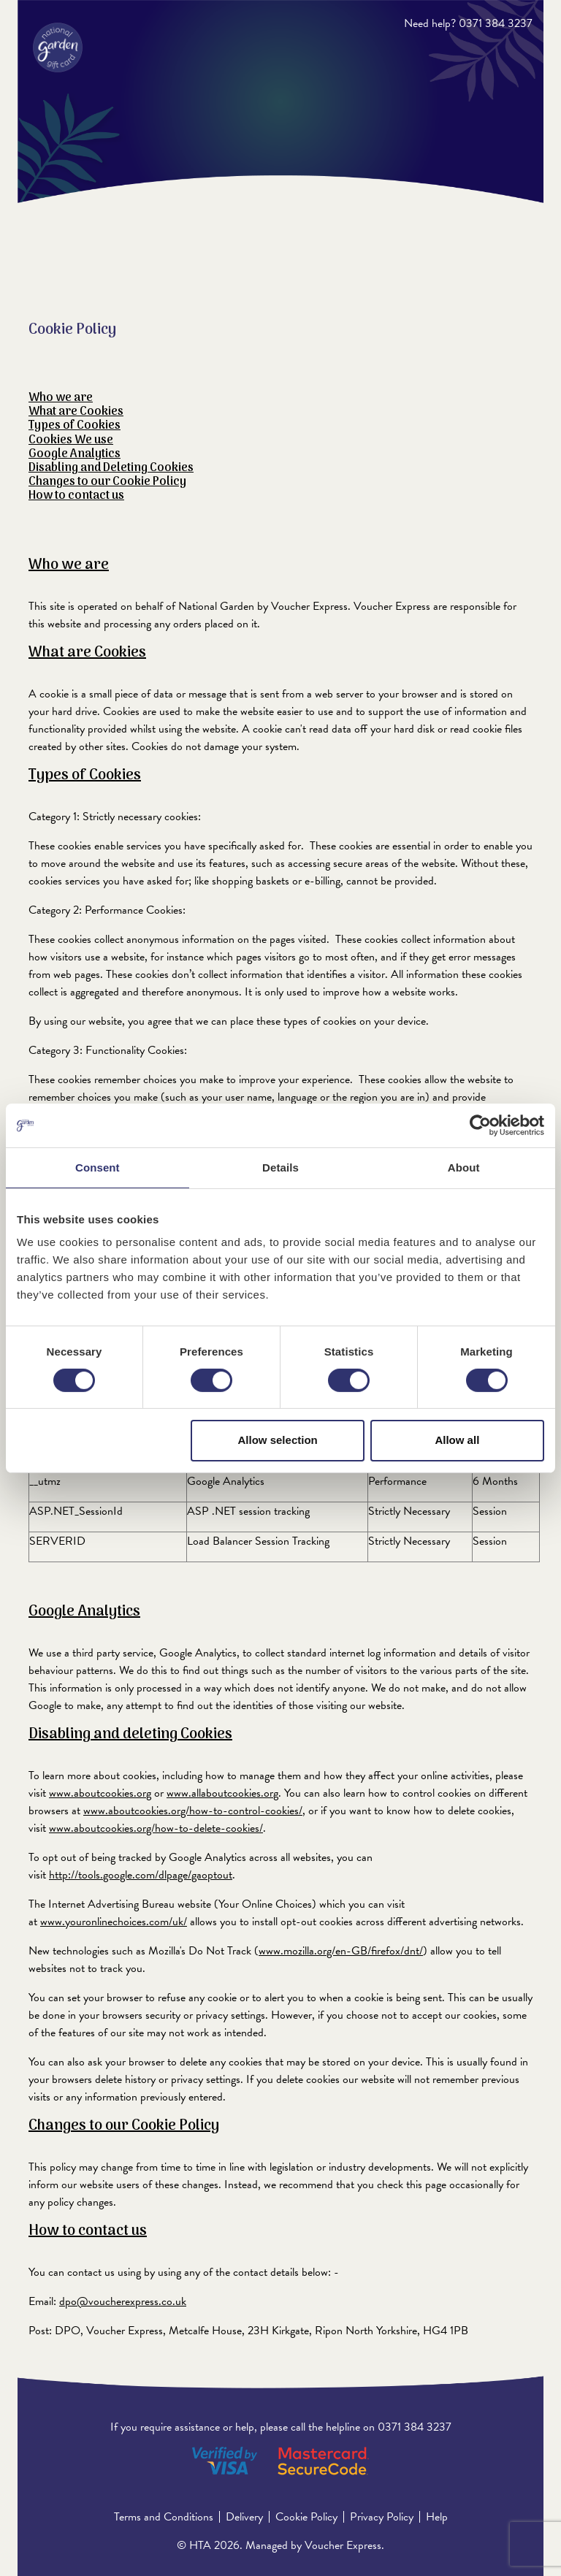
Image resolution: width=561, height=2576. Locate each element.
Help (437, 2517)
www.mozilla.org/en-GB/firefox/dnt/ (341, 1951)
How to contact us (76, 495)
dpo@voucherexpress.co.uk (122, 2301)
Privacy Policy (381, 2517)
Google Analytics (74, 454)
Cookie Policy (306, 2517)
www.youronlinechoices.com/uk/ (113, 1921)
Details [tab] (280, 1167)
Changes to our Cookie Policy (107, 482)
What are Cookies (75, 411)
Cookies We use (70, 440)
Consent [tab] (97, 1167)
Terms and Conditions (163, 2517)
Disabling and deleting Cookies (130, 1734)
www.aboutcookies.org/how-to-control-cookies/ (192, 1810)
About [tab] (464, 1167)
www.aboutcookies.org (100, 1793)
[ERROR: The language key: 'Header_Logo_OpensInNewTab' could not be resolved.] (57, 47)
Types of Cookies (74, 425)
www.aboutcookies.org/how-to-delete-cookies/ (156, 1828)
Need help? (430, 23)
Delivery (244, 2517)
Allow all (457, 1440)
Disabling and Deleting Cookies (111, 468)
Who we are (60, 398)
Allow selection (278, 1440)
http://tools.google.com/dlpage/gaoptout (140, 1875)
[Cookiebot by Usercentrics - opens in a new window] (480, 1125)
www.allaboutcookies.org (222, 1793)
